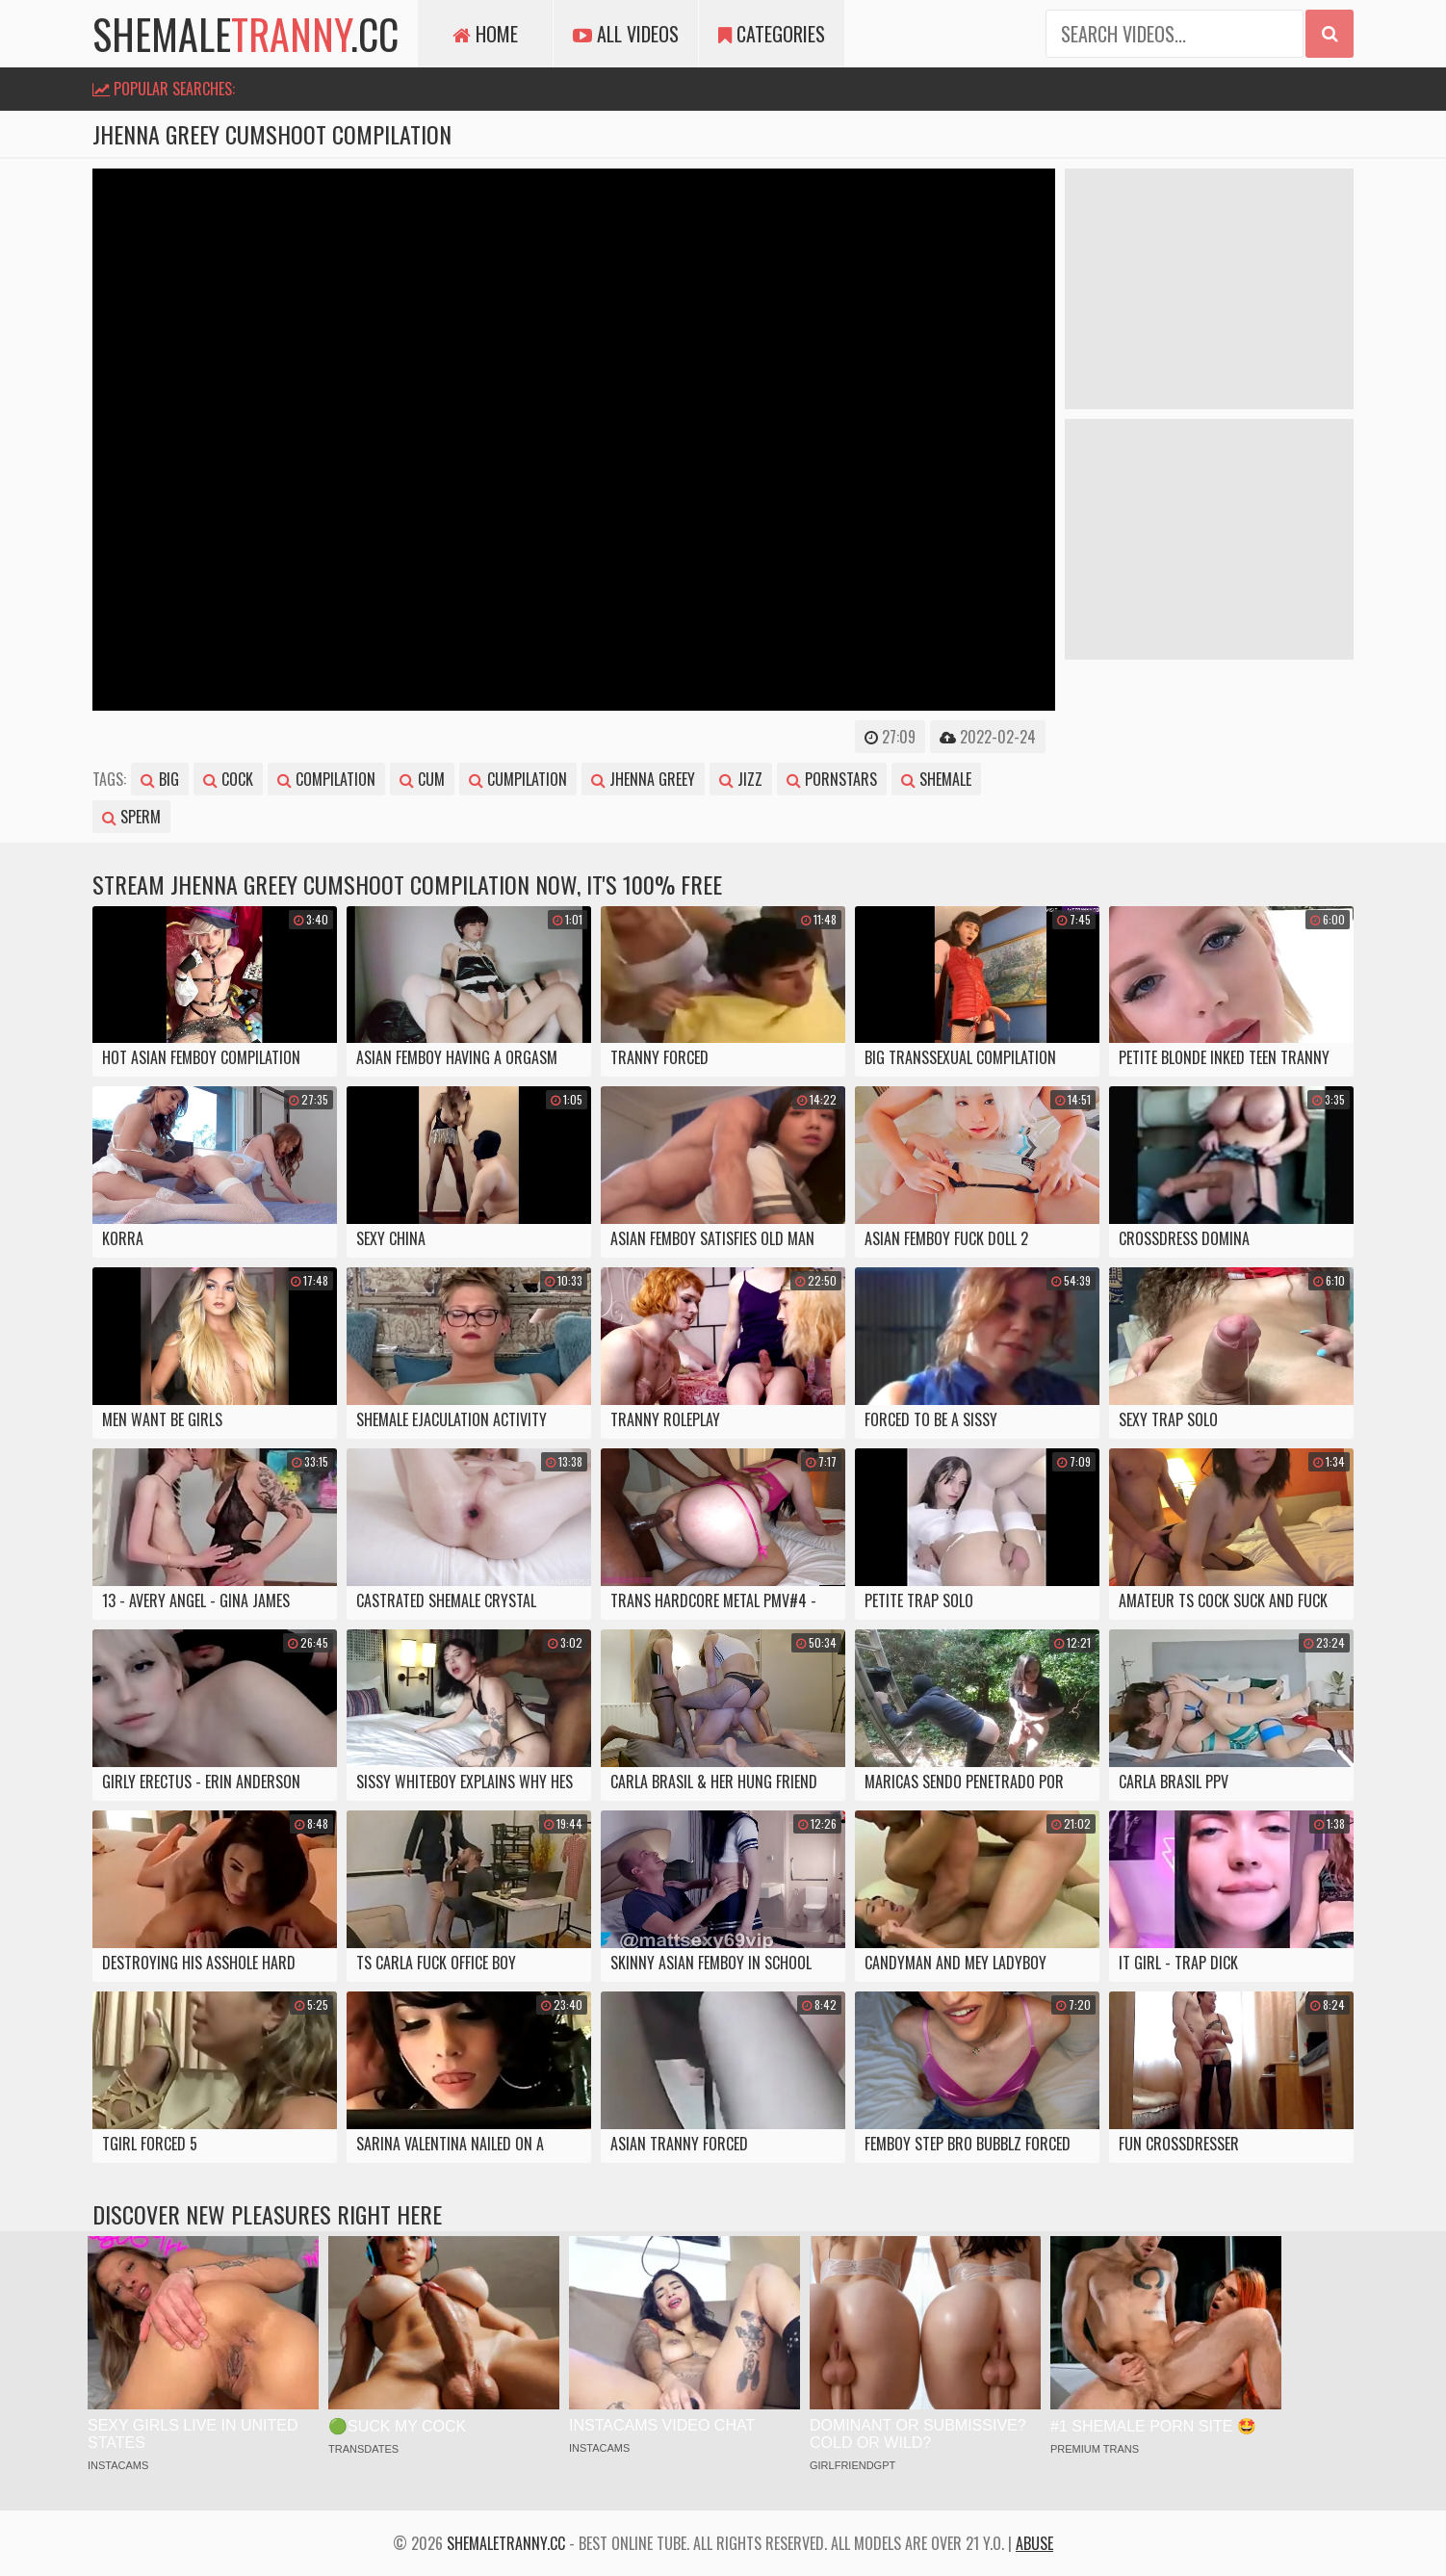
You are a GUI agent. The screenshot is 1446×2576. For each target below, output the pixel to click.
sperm (131, 816)
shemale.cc (245, 34)
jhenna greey (643, 779)
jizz (740, 779)
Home (485, 33)
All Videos (626, 33)
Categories (771, 33)
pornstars (832, 779)
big (160, 779)
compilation (326, 779)
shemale (936, 779)
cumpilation (518, 779)
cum (422, 779)
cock (228, 779)
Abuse (1034, 2543)
